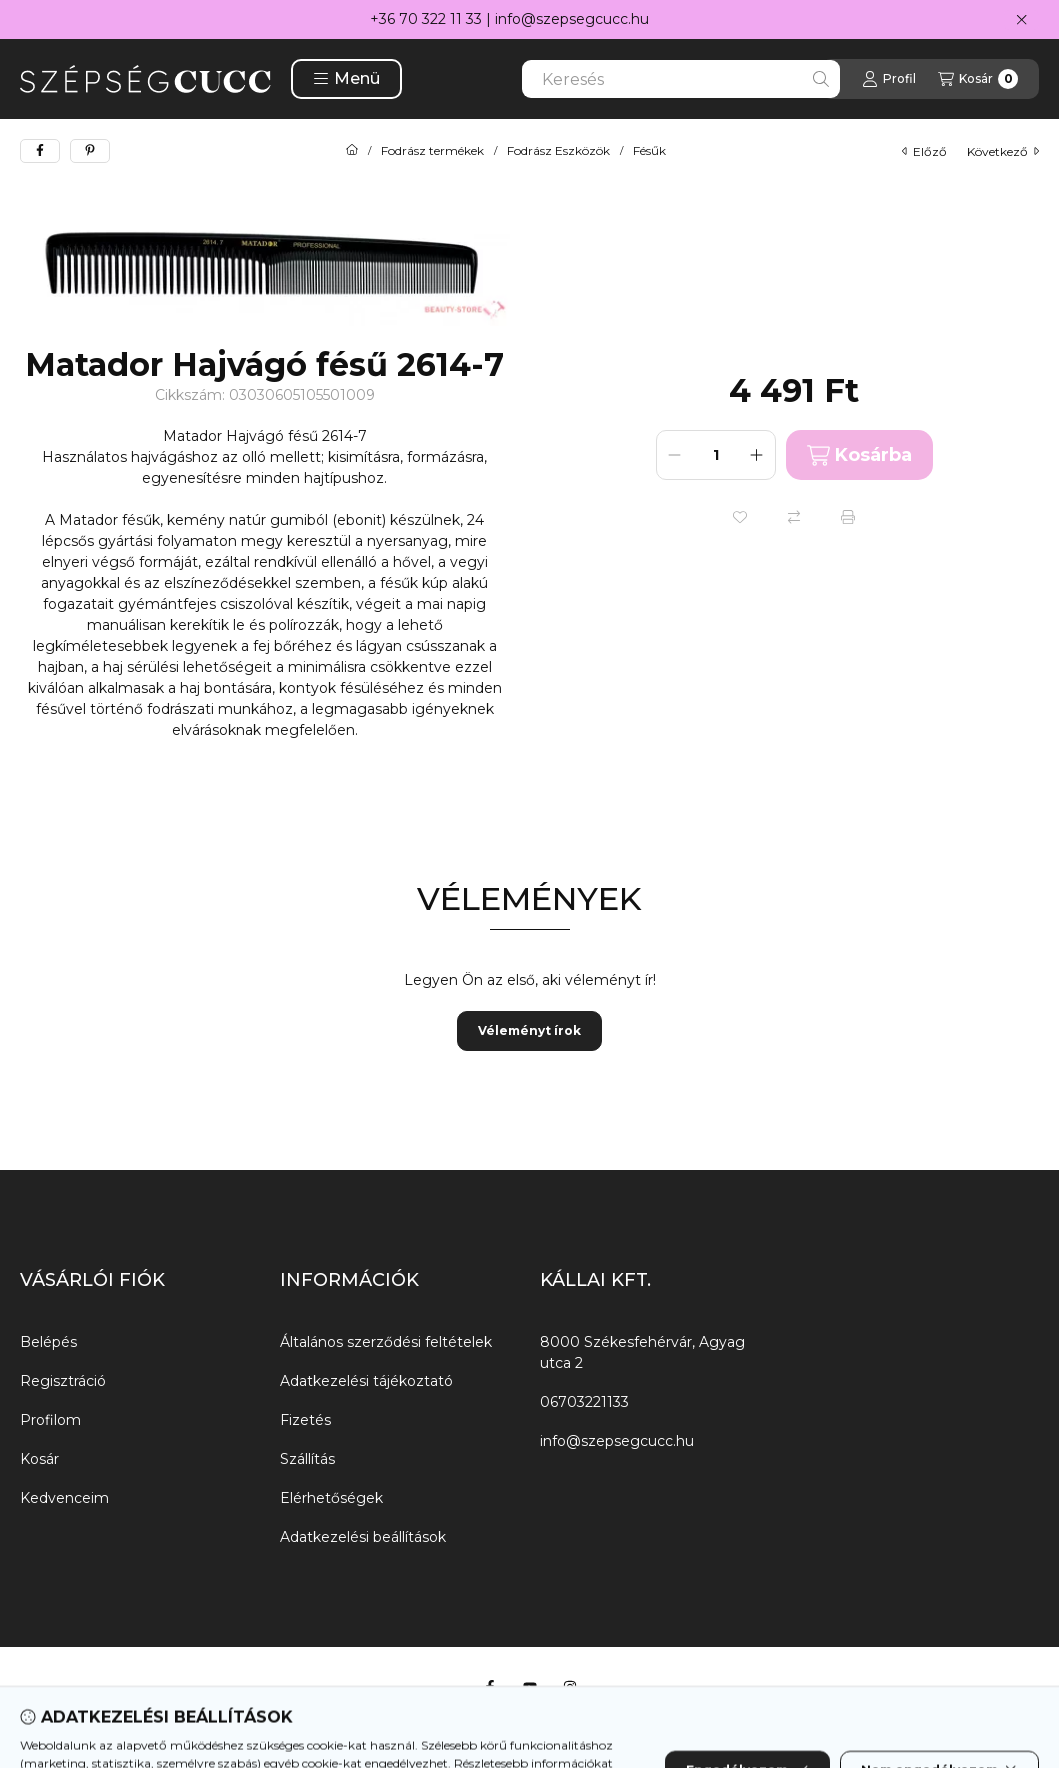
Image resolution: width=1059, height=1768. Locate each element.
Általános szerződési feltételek (386, 1342)
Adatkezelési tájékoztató (366, 1381)
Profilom (50, 1420)
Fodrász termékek (432, 151)
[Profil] (889, 79)
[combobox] (681, 79)
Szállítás (307, 1459)
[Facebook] (490, 1687)
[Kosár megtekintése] (978, 79)
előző (924, 151)
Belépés (48, 1342)
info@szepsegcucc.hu (572, 19)
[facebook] (40, 151)
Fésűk (649, 151)
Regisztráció (63, 1381)
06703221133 (584, 1402)
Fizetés (305, 1420)
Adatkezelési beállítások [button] (363, 1537)
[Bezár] (1021, 20)
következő (1003, 151)
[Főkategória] (352, 151)
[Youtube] (530, 1687)
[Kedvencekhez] (740, 517)
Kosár (39, 1459)
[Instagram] (570, 1687)
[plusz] (757, 455)
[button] (346, 79)
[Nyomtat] (848, 517)
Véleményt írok (529, 1030)
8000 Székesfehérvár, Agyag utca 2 (642, 1352)
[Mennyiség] (716, 455)
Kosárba (859, 455)
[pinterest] (90, 151)
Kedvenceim (64, 1498)
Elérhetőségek (331, 1498)
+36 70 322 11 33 (426, 19)
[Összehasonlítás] (794, 517)
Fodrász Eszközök (558, 151)
